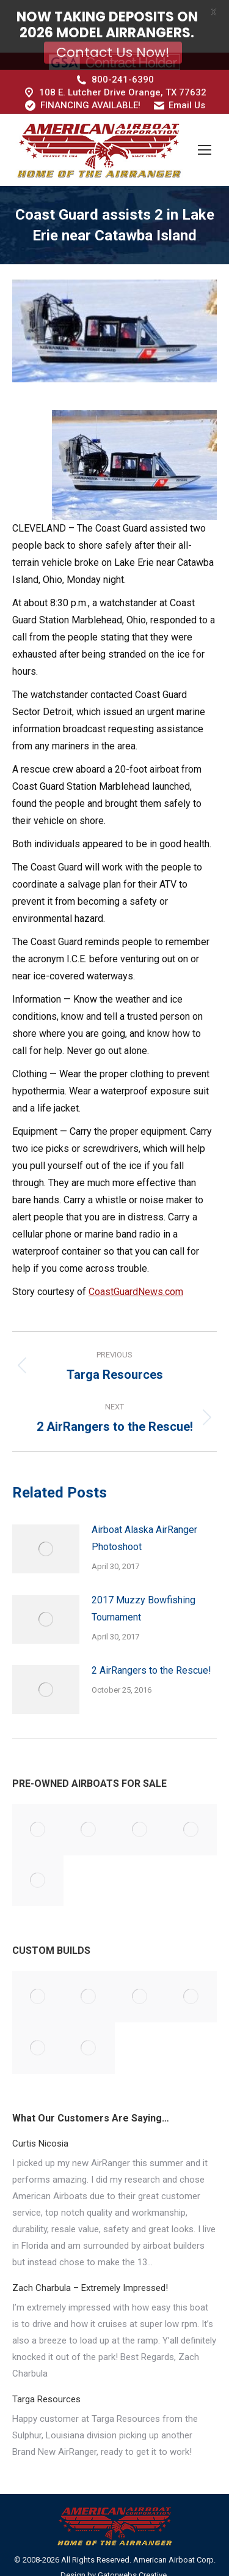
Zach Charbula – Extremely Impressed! (90, 2249)
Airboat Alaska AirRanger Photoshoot (144, 1499)
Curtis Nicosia (40, 2104)
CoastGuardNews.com (136, 1253)
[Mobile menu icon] (204, 111)
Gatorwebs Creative (132, 2536)
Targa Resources (46, 2360)
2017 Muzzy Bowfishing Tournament (143, 1570)
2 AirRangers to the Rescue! (151, 1632)
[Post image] (45, 1510)
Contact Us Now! (113, 52)
